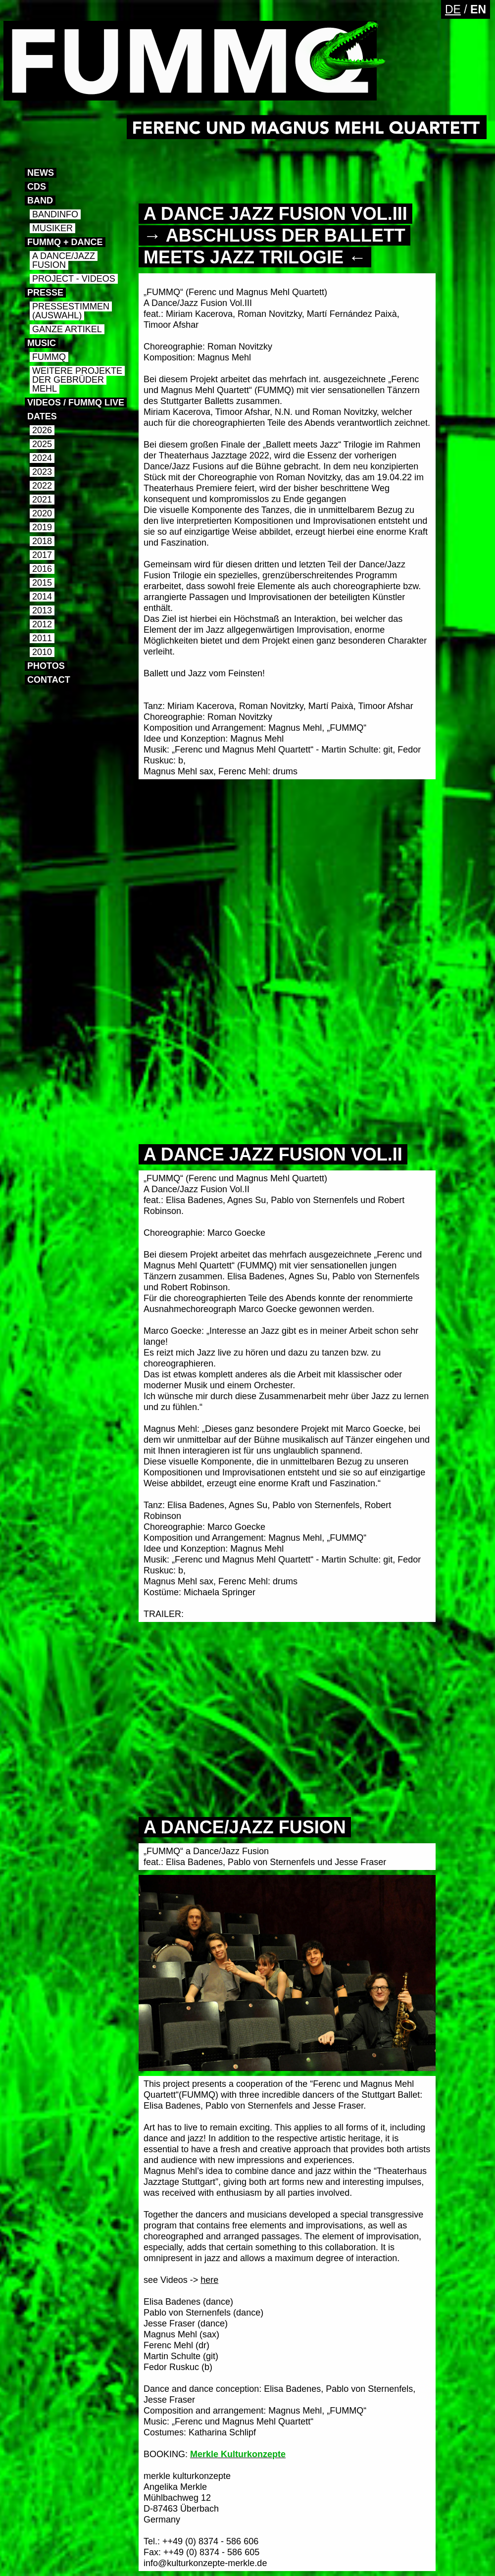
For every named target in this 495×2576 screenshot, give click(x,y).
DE (453, 9)
